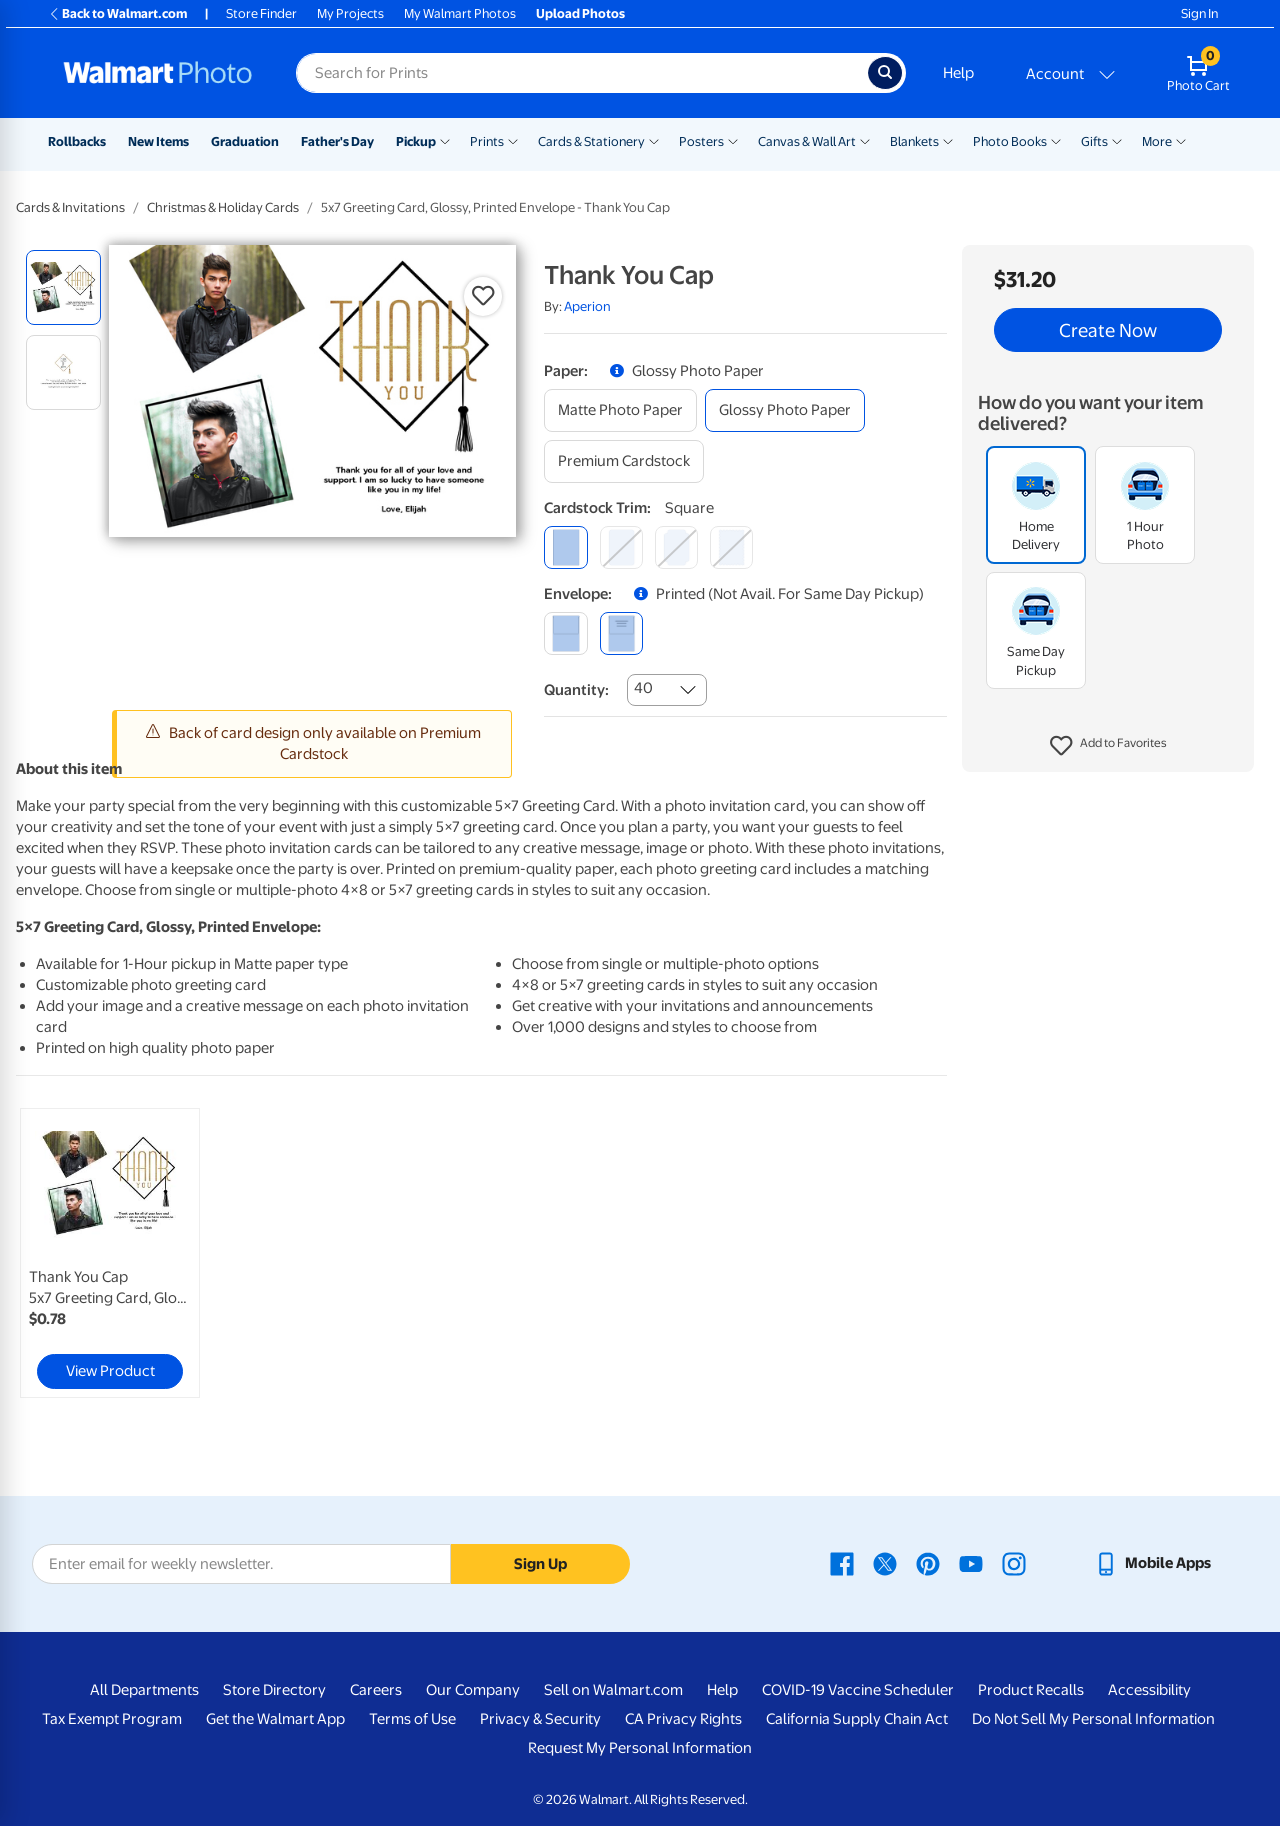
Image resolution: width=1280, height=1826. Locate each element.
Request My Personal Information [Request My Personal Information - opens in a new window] (640, 1748)
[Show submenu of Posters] (733, 140)
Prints (487, 141)
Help (958, 73)
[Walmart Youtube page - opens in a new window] (971, 1563)
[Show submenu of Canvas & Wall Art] (865, 140)
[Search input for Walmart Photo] (582, 73)
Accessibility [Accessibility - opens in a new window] (1149, 1690)
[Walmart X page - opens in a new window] (885, 1563)
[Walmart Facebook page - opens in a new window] (842, 1563)
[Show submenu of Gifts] (1117, 140)
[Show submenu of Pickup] (445, 140)
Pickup (416, 141)
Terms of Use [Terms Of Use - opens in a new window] (412, 1719)
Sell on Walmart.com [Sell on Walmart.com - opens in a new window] (613, 1690)
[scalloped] (731, 547)
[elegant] (676, 547)
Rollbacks (77, 141)
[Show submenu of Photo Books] (1056, 140)
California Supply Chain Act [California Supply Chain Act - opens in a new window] (857, 1719)
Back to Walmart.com (117, 13)
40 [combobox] (643, 688)
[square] (565, 547)
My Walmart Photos (460, 13)
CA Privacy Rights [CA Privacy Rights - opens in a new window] (683, 1719)
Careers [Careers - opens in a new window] (376, 1690)
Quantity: (576, 690)
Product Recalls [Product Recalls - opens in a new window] (1031, 1690)
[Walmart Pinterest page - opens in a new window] (928, 1563)
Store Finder (261, 13)
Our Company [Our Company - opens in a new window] (473, 1690)
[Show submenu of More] (1181, 140)
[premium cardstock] (624, 461)
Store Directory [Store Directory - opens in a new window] (274, 1690)
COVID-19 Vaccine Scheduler (858, 1690)
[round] (621, 547)
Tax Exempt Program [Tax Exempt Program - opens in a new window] (112, 1719)
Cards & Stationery (591, 141)
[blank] (565, 633)
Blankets (914, 141)
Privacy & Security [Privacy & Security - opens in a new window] (540, 1719)
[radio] (63, 287)
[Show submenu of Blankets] (948, 140)
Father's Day (337, 141)
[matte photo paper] (620, 410)
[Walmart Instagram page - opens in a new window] (1014, 1563)
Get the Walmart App (275, 1719)
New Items (158, 141)
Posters (701, 141)
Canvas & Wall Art (807, 141)
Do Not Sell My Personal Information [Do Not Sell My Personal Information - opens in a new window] (1093, 1719)
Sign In (1199, 13)
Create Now (1108, 330)
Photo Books (1010, 141)
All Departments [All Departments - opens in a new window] (144, 1690)
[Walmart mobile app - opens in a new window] (1152, 1563)
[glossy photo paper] (785, 410)
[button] (1108, 746)
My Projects (350, 13)
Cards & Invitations (70, 207)
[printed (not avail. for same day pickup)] (621, 633)
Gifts (1094, 141)
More (1157, 141)
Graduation (245, 141)
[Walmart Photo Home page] (158, 73)
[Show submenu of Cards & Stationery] (654, 140)
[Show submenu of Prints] (513, 140)
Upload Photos (580, 13)
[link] (110, 1253)
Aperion (587, 306)
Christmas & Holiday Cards (223, 207)
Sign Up (540, 1564)
